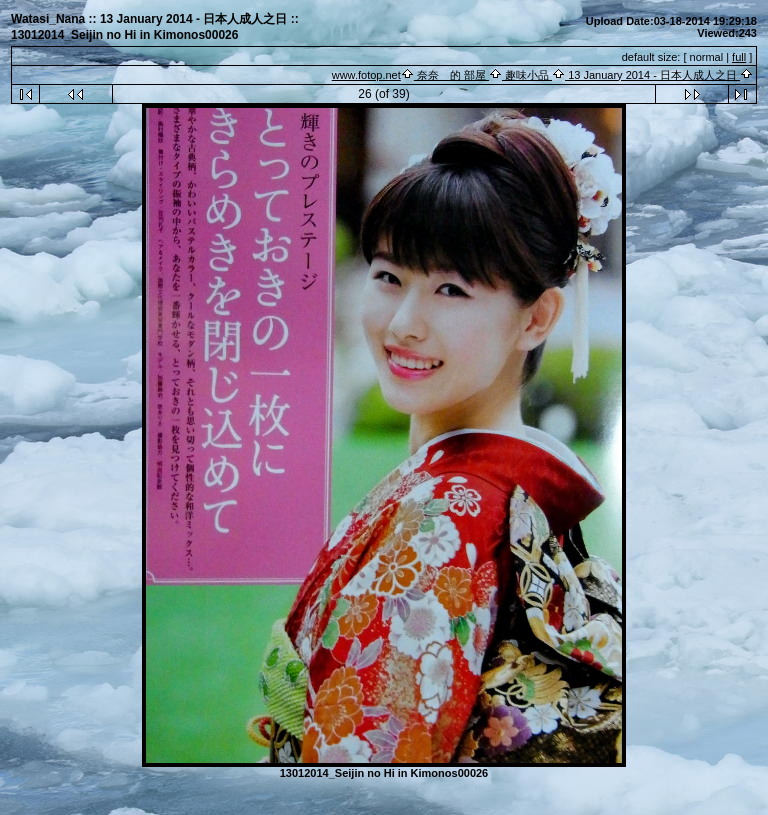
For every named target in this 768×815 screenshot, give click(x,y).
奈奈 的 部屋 (451, 75)
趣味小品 (527, 75)
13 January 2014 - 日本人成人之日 (652, 75)
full (739, 57)
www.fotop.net (366, 75)
